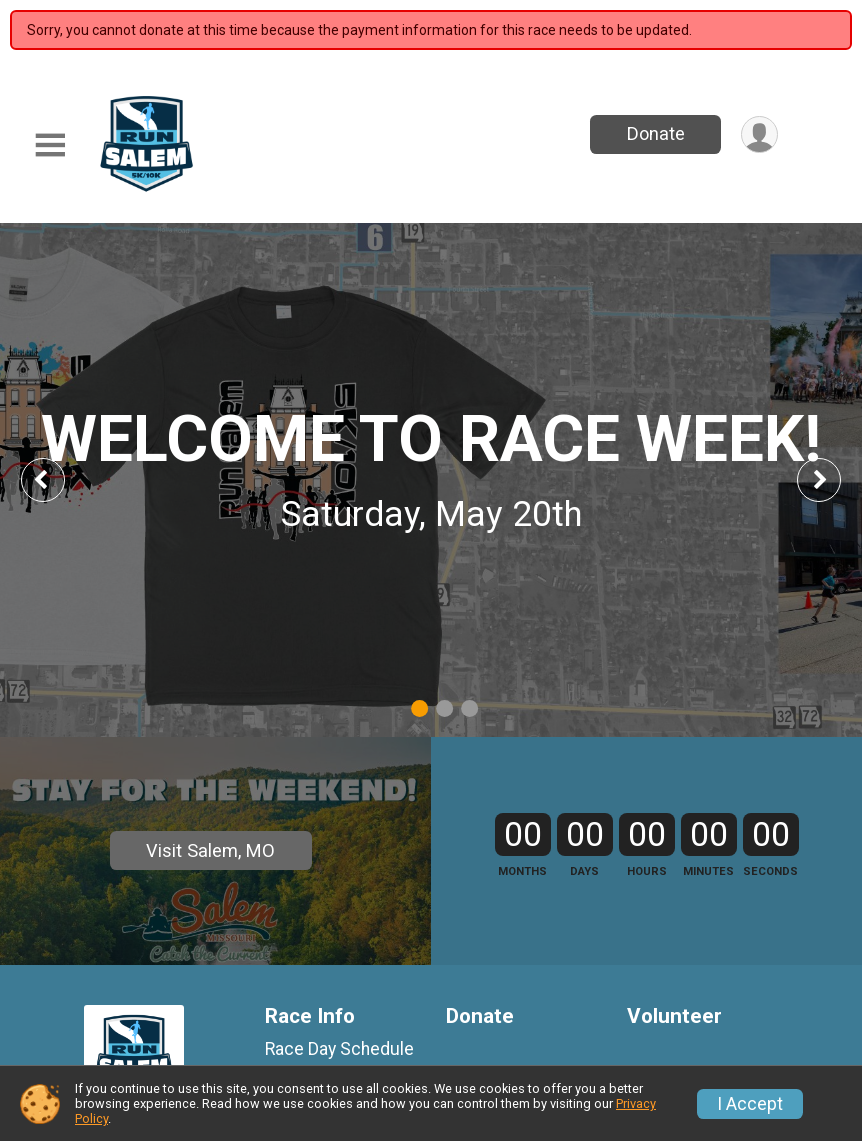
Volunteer (674, 1016)
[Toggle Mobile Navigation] (50, 145)
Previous (57, 479)
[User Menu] (759, 134)
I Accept (750, 1104)
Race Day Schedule (339, 1049)
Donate (656, 133)
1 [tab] (419, 708)
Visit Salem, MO (210, 850)
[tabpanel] (431, 479)
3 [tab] (469, 708)
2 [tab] (444, 708)
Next (834, 479)
